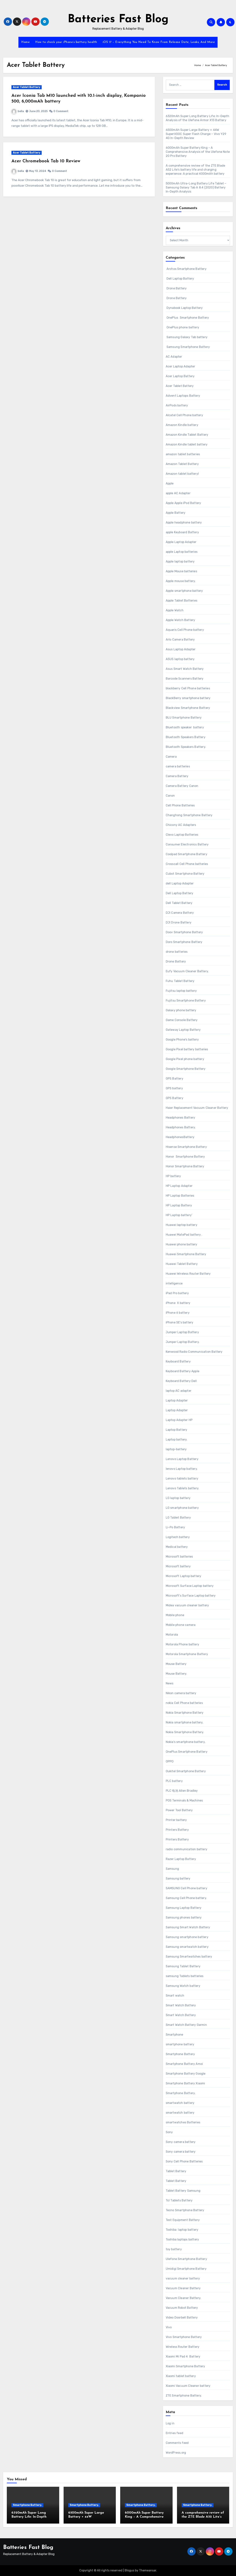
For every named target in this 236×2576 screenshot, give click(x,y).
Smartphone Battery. (181, 2093)
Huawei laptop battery (181, 1225)
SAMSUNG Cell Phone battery (186, 1888)
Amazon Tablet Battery (182, 464)
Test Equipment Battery (183, 2220)
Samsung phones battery (184, 1917)
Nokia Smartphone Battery (185, 1712)
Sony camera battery (181, 2142)
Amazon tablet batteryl (182, 473)
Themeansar (147, 2570)
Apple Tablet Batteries (181, 600)
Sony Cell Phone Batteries (184, 2161)
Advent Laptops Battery (183, 395)
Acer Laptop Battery (180, 376)
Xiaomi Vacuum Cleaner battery (188, 2386)
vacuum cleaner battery (183, 2278)
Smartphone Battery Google (186, 2073)
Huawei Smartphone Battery (186, 1254)
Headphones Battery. (181, 1127)
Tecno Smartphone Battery (185, 2210)
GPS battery (174, 1088)
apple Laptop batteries (181, 551)
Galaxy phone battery (181, 1010)
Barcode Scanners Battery (185, 678)
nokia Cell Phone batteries (184, 1703)
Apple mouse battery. (181, 581)
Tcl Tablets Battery (179, 2200)
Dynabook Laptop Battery (184, 308)
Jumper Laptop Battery (182, 1332)
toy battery (174, 2249)
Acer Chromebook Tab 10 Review (45, 161)
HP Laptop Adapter (179, 1186)
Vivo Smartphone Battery (184, 2337)
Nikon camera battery (181, 1693)
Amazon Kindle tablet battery (187, 444)
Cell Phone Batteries (180, 805)
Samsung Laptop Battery (183, 1907)
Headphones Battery (180, 1117)
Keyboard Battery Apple (182, 1371)
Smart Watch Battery (181, 2005)
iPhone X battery (178, 1303)
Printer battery (176, 1820)
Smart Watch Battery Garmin (186, 2025)
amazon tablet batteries (183, 454)
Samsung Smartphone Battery (188, 347)
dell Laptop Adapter (180, 883)
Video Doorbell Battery (182, 2317)
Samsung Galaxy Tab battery (186, 337)
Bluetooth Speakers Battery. (186, 747)
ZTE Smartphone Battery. (184, 2395)
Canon (170, 795)
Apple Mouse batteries (181, 571)
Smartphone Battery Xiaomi (185, 2083)
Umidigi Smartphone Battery (186, 2268)
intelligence (174, 1283)
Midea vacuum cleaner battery (187, 1605)
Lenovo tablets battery (182, 1478)
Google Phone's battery (182, 1039)
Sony (169, 2132)
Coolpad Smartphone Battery (186, 854)
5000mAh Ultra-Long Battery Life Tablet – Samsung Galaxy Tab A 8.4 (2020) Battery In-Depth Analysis (196, 187)
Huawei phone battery (181, 1244)
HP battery (173, 1176)
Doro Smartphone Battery (184, 942)
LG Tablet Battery (178, 1517)
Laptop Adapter (177, 1400)
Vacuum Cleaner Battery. (183, 2298)
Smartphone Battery (180, 2054)
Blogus (129, 2570)
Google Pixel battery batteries (187, 1049)
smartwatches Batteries (183, 2122)
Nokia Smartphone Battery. (185, 1732)
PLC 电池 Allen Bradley (182, 1790)
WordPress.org (176, 2452)
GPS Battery (174, 1078)
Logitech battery (178, 1537)
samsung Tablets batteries (185, 1976)
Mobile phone (175, 1615)
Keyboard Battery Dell (181, 1381)
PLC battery (174, 1781)
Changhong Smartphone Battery (189, 815)
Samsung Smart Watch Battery (188, 1927)
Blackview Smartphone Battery (188, 708)
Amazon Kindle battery (182, 425)
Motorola (172, 1634)
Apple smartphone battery (184, 591)
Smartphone (174, 2034)
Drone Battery (176, 288)
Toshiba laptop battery (182, 2229)
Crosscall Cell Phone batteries (187, 864)
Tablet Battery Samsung (183, 2190)
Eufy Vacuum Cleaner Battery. (187, 971)
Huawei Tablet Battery (182, 1264)
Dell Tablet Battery (179, 903)
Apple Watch (174, 610)
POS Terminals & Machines (184, 1800)
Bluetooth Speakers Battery (185, 737)
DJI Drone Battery (178, 922)
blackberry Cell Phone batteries (188, 688)
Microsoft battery (178, 1566)
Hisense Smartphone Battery (186, 1147)
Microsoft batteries (179, 1556)
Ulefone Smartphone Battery (186, 2259)
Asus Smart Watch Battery (185, 669)
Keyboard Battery (178, 1361)
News (169, 1683)
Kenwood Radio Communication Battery (194, 1351)
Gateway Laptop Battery (183, 1030)
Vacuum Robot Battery (182, 2307)
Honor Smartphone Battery (185, 1156)
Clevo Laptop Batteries (182, 834)
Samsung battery (178, 1878)
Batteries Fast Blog (118, 19)
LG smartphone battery (182, 1508)
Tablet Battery (176, 2171)
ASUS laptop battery (180, 659)
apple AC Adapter (178, 493)
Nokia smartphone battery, (184, 1722)
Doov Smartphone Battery (184, 932)
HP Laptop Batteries (180, 1195)
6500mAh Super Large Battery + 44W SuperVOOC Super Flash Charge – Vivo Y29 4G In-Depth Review (196, 134)
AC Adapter (174, 356)
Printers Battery (177, 1829)
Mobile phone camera (181, 1625)
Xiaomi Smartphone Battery (185, 2366)
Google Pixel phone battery (185, 1059)
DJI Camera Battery (180, 912)
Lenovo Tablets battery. (182, 1488)
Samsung (172, 1868)
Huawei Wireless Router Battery (188, 1273)
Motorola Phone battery (182, 1644)
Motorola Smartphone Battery (187, 1654)
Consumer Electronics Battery (187, 844)
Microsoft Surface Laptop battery (190, 1586)
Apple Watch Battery (180, 620)
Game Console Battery (182, 1020)
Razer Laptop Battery (181, 1859)
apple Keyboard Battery (182, 532)
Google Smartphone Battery (186, 1069)
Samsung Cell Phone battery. (186, 1898)
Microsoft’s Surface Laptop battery (191, 1595)
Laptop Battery (176, 1429)
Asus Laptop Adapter (181, 649)
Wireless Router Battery (182, 2346)
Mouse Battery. (176, 1673)
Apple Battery (175, 512)
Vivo (169, 2327)
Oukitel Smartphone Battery (186, 1771)
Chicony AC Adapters (181, 825)
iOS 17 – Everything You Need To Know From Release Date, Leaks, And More (159, 42)
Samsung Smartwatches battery (189, 1956)
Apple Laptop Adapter (181, 542)
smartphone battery (180, 2044)
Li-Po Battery (175, 1527)
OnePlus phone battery (182, 327)
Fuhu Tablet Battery (180, 981)
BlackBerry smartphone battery (188, 698)
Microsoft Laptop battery (183, 1576)
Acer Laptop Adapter (180, 366)
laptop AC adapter (178, 1390)
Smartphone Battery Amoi (184, 2064)
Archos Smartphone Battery (186, 269)
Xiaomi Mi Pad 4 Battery (183, 2356)
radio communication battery (186, 1849)
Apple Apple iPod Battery (183, 503)
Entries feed (174, 2433)
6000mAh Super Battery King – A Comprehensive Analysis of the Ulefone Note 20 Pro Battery (198, 152)
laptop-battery (176, 1449)
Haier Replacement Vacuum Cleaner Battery (197, 1108)
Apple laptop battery (180, 561)
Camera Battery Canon (182, 786)
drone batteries (177, 951)
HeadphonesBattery (180, 1137)
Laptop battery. (177, 1439)
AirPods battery (177, 405)
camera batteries (178, 766)
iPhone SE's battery (179, 1322)
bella (18, 111)
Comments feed (177, 2443)
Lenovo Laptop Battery (182, 1459)
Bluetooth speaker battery (185, 727)
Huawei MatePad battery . (184, 1234)
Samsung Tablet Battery (183, 1966)
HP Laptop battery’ (179, 1215)
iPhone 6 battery (178, 1312)
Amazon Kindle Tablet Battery (187, 434)
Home (25, 42)
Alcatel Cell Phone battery (184, 415)
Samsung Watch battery (183, 1986)
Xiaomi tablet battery (181, 2376)
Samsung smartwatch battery (187, 1947)
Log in (170, 2423)
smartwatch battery (180, 2103)
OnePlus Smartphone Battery (187, 317)
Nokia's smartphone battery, (185, 1742)
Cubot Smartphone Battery (185, 873)
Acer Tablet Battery (26, 87)
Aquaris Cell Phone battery (185, 630)
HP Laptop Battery (179, 1205)
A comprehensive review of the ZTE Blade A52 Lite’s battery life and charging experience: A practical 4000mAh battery (195, 169)
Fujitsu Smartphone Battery (186, 1000)
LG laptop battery (178, 1498)
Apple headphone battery (184, 522)
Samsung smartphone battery (187, 1937)
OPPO (170, 1761)
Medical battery (177, 1547)
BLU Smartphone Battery (184, 717)
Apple (170, 483)
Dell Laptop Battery (180, 278)
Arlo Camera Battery (180, 639)
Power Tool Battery (179, 1810)
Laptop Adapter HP (179, 1420)
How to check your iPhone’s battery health (66, 42)
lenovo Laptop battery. (182, 1469)
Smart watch (175, 1995)
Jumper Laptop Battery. (183, 1342)
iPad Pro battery (177, 1293)
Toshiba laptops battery (182, 2239)
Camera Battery (177, 776)
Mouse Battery (176, 1664)
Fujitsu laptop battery (181, 990)
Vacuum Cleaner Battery (183, 2288)
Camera (171, 756)
